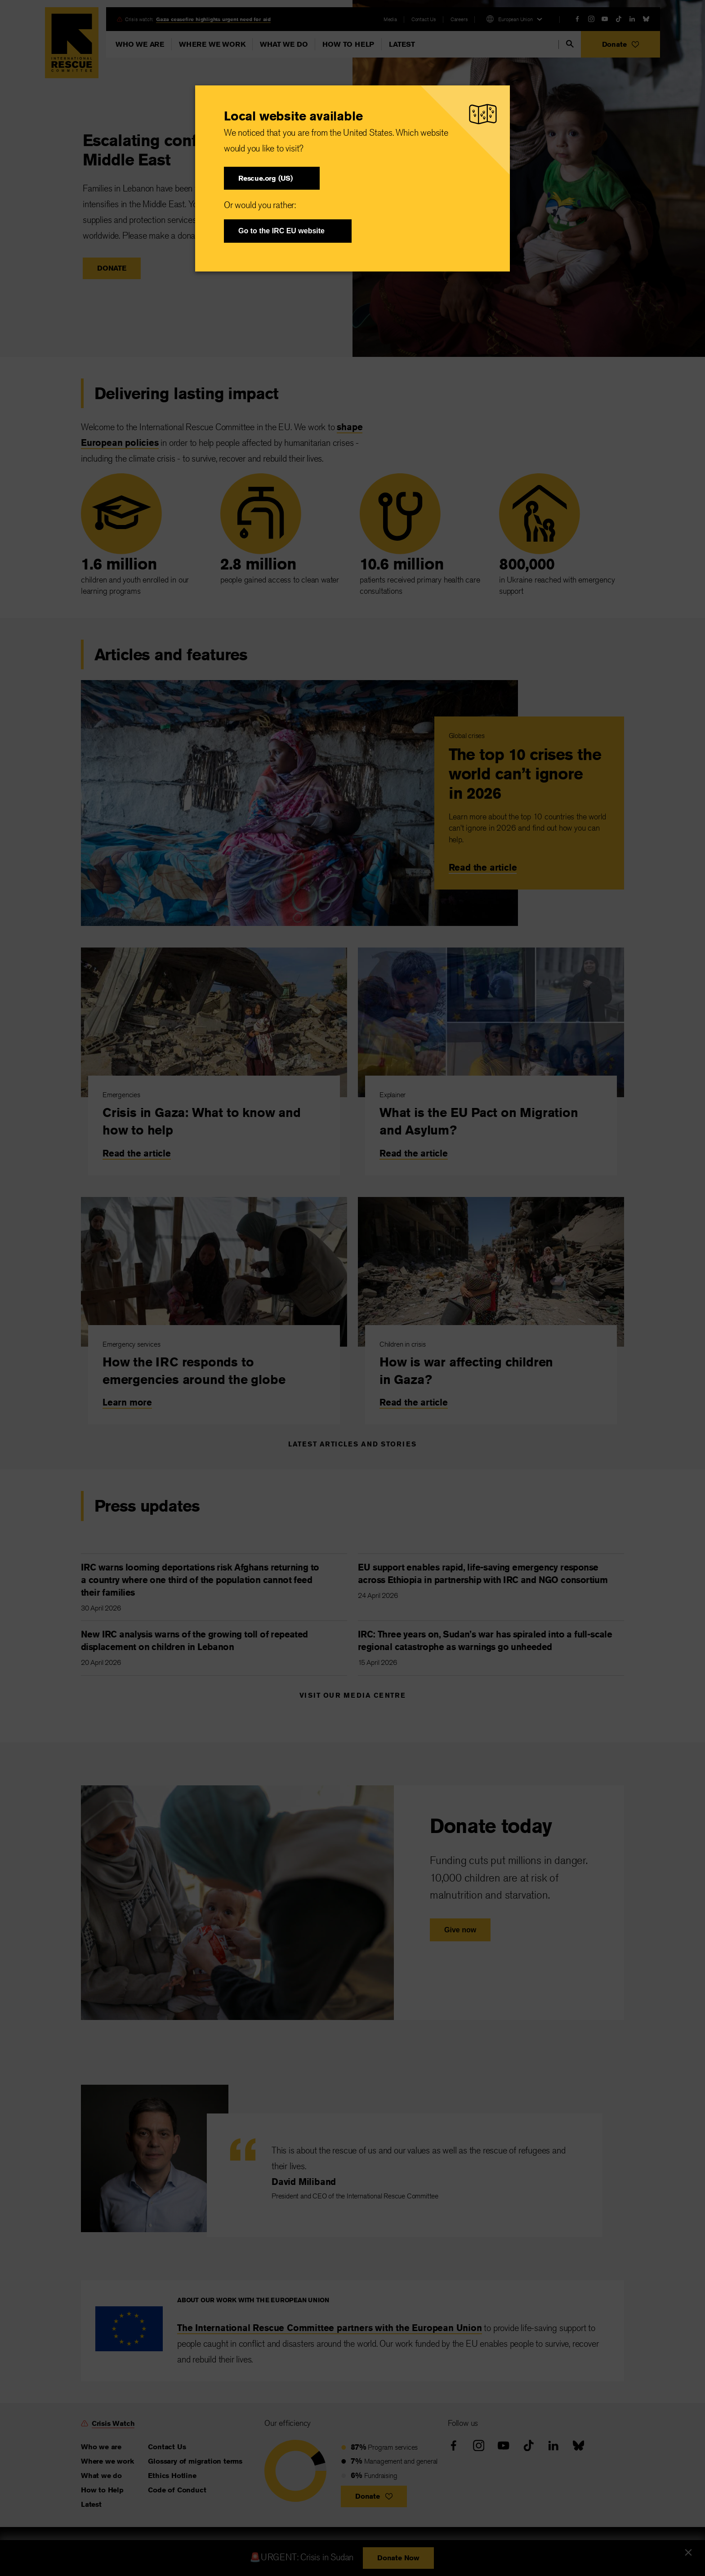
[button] (272, 178)
